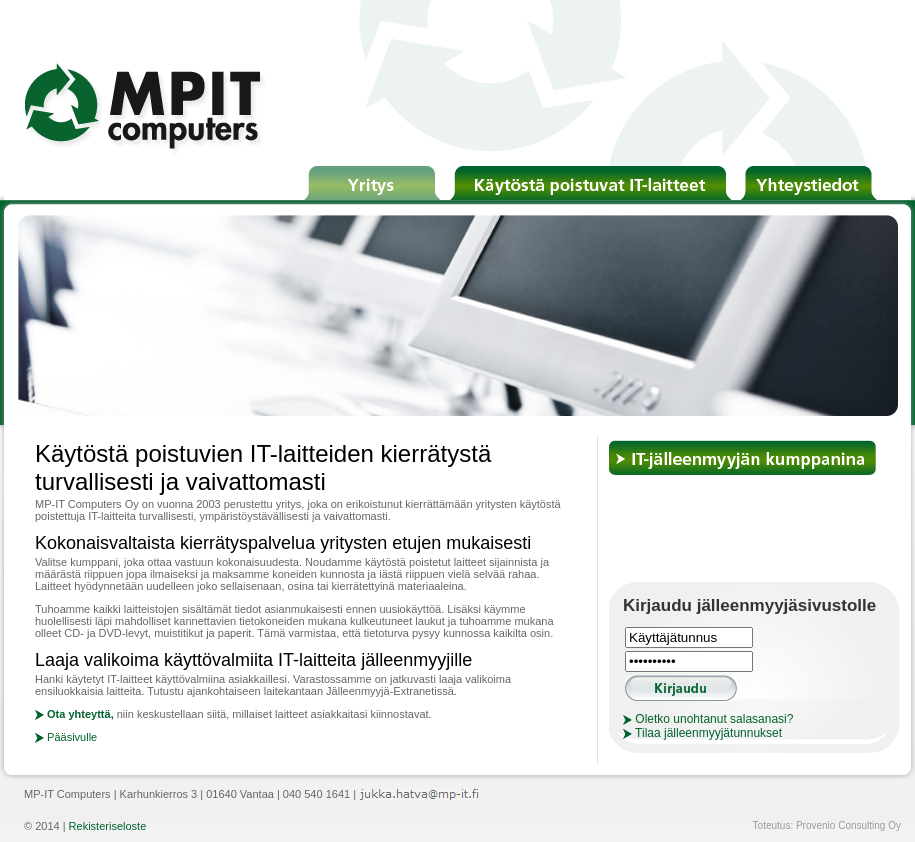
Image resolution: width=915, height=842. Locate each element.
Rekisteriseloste (108, 826)
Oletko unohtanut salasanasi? (708, 719)
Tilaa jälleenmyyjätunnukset (702, 733)
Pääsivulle (66, 737)
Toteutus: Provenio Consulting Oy (827, 825)
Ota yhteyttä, (74, 714)
